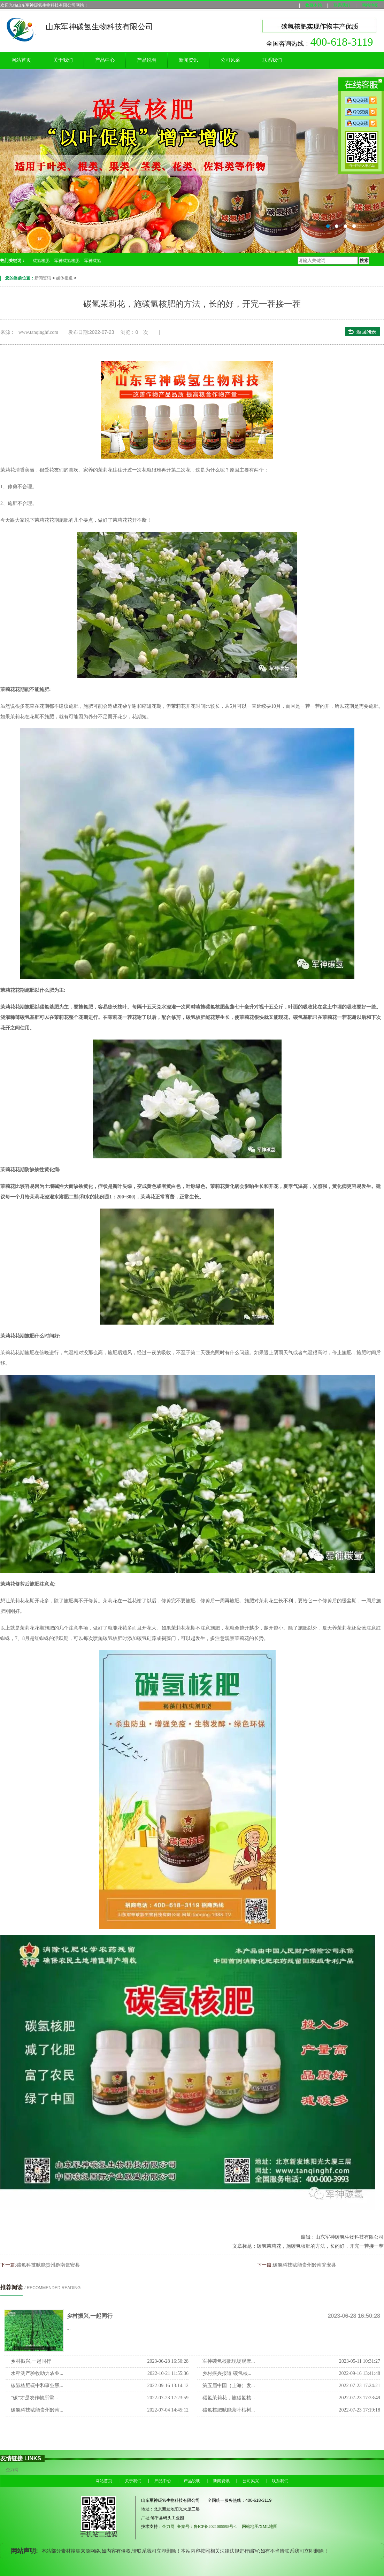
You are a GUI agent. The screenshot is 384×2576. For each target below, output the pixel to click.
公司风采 (230, 60)
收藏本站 (313, 5)
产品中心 (105, 60)
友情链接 (11, 2458)
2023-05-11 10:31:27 (359, 2361)
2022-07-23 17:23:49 (359, 2397)
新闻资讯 (188, 60)
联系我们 (341, 5)
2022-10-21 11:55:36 (168, 2373)
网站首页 (21, 60)
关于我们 (63, 60)
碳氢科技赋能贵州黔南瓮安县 (48, 2265)
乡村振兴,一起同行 (90, 2316)
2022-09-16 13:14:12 (168, 2385)
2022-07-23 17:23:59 (168, 2397)
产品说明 (146, 60)
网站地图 (370, 5)
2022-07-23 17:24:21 (359, 2385)
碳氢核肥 (41, 260)
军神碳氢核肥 (66, 260)
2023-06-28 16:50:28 (168, 2361)
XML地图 (271, 2526)
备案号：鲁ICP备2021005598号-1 (207, 2526)
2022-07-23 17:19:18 (359, 2410)
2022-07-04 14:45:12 (168, 2410)
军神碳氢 (92, 260)
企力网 (12, 2469)
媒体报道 (64, 278)
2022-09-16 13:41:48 (359, 2373)
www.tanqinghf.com (38, 332)
